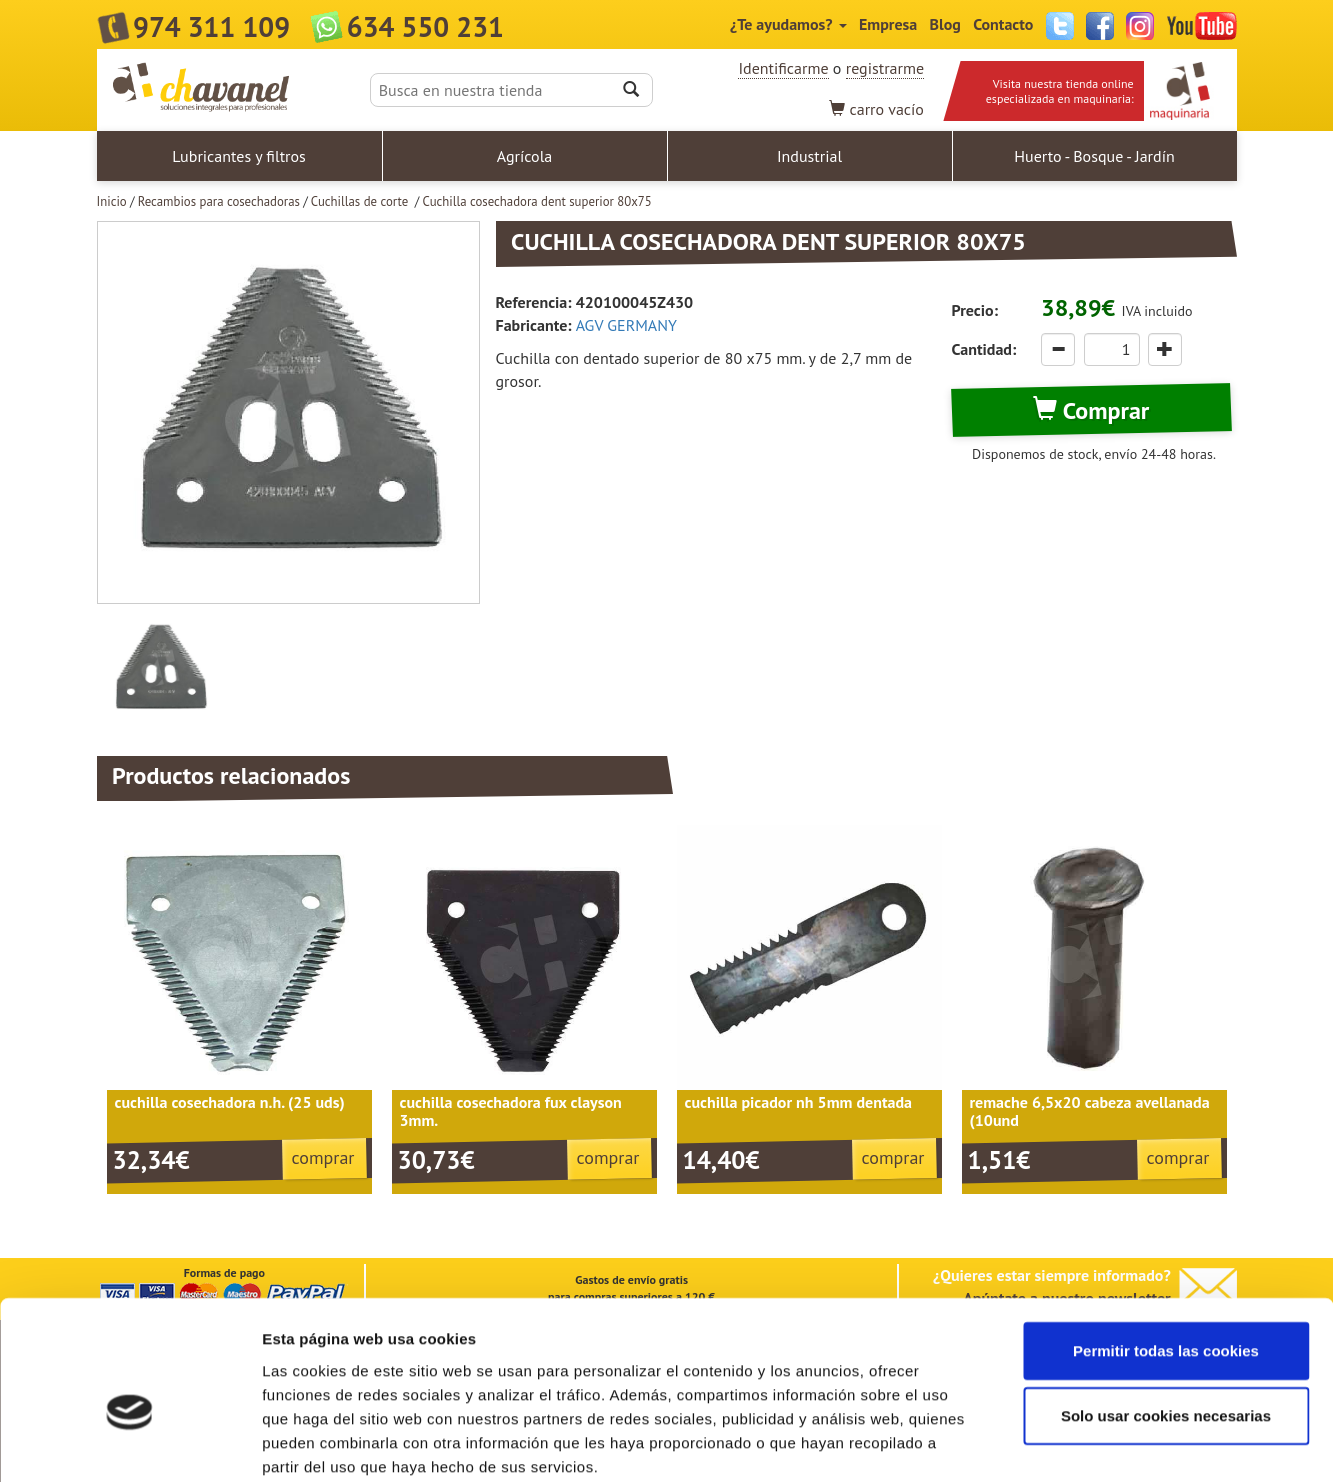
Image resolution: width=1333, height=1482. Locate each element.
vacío (876, 109)
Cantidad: (984, 349)
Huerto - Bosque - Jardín (1094, 156)
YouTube (1202, 26)
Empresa (888, 24)
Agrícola (525, 156)
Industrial (809, 156)
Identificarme (783, 68)
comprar (323, 1157)
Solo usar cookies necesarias (1166, 1311)
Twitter (1060, 26)
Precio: (975, 310)
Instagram (1140, 26)
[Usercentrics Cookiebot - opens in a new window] (129, 1443)
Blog (945, 24)
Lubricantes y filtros (239, 156)
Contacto (1003, 24)
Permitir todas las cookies (1166, 1245)
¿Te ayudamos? (788, 24)
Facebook (1100, 26)
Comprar (1091, 410)
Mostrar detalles (1074, 1442)
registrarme (885, 68)
